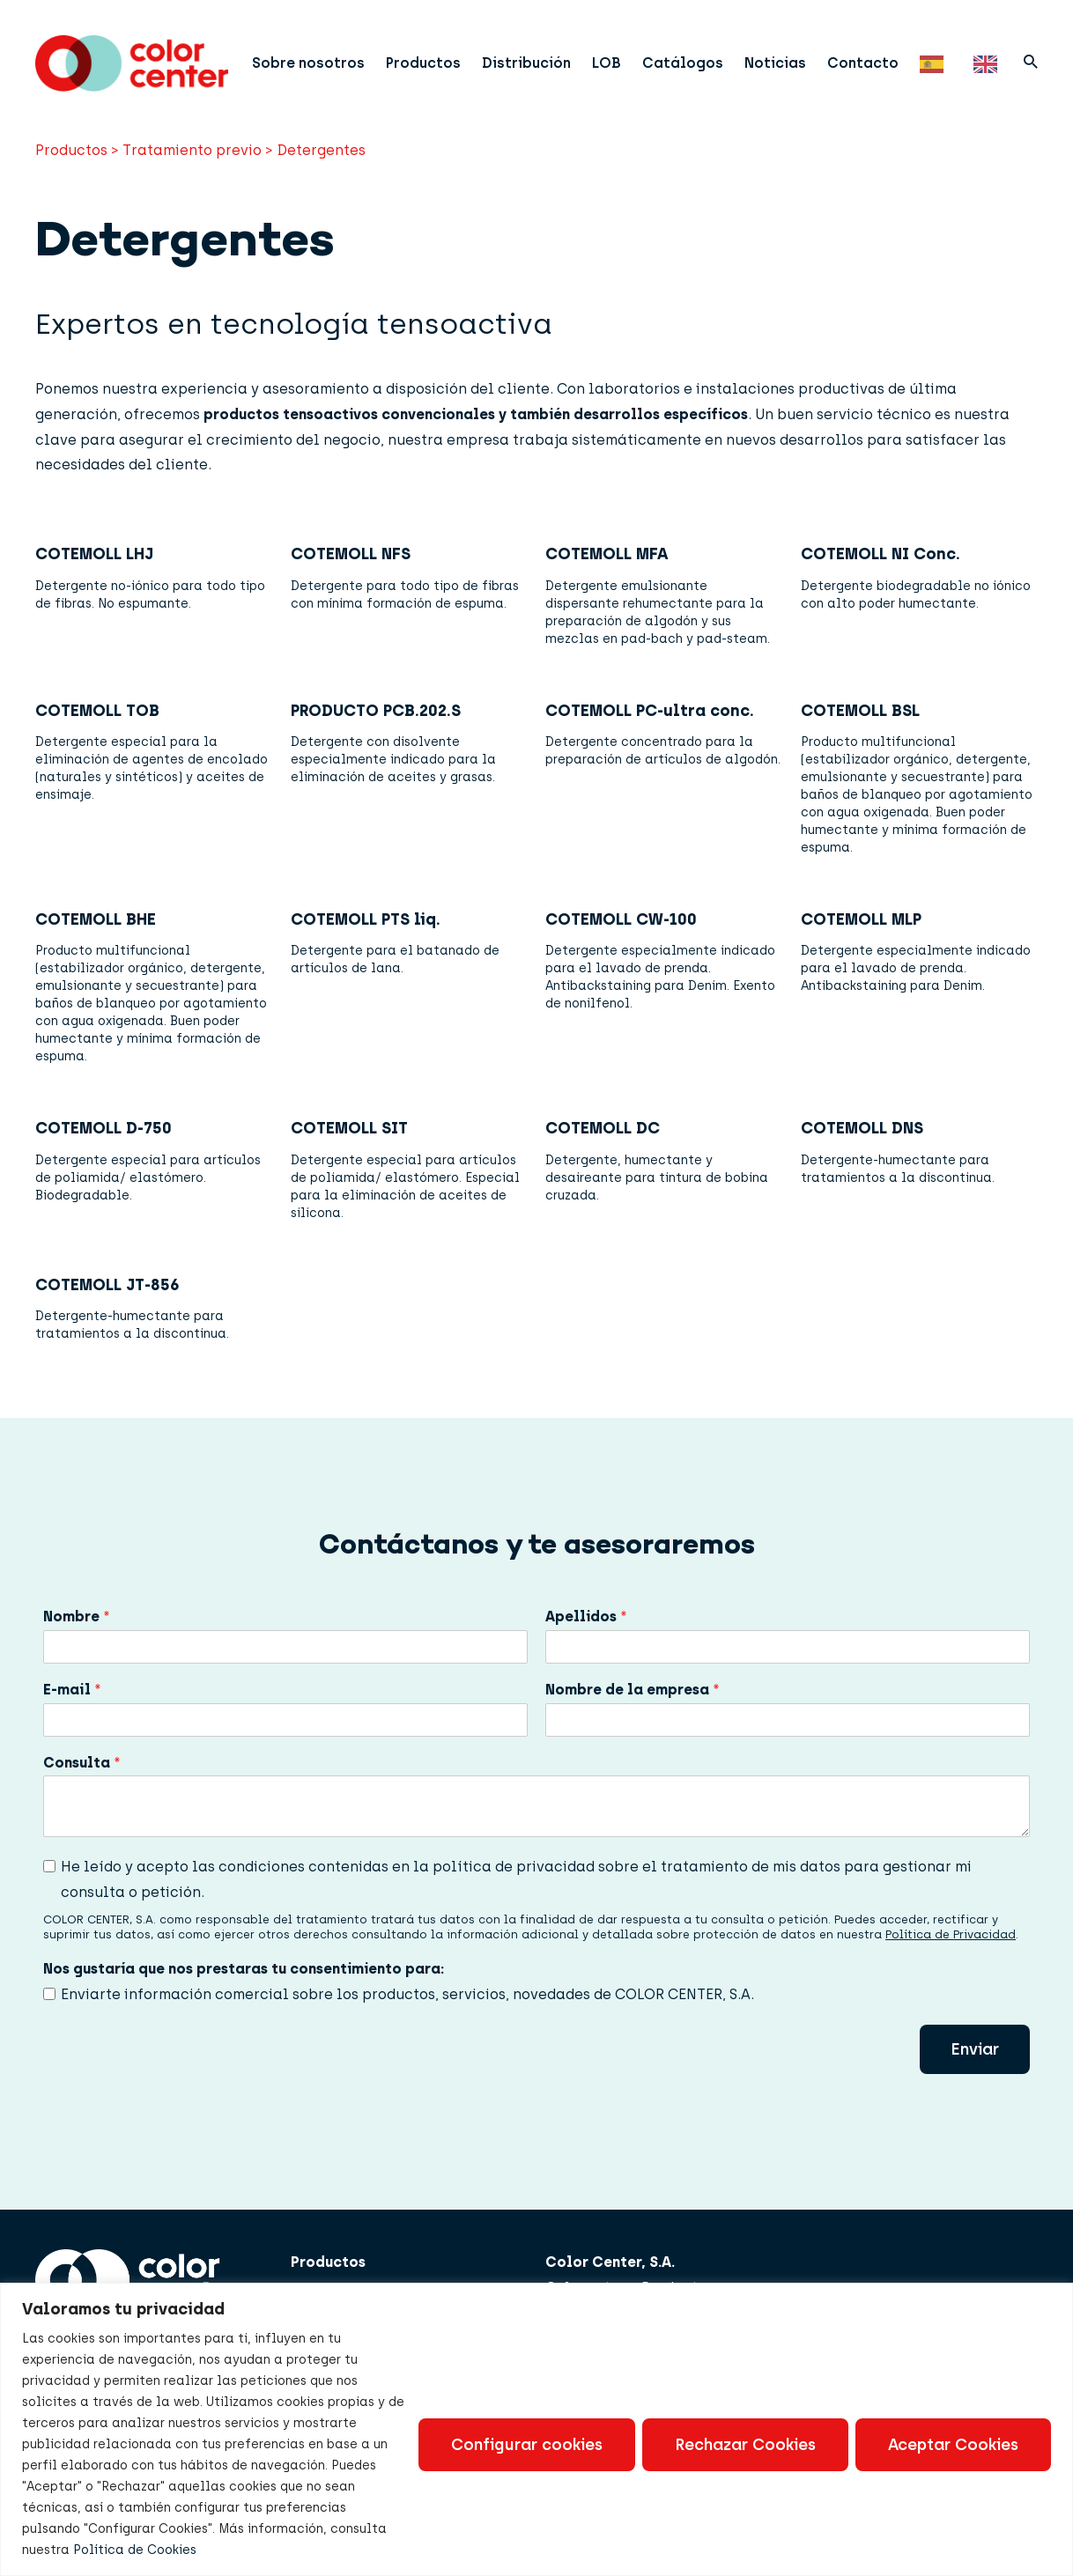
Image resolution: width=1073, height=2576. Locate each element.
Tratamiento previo (192, 165)
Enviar (975, 2064)
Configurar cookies (527, 2444)
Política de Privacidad (950, 1949)
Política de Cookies (134, 2550)
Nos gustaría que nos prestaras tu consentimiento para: (243, 1983)
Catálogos (691, 56)
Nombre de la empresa (632, 1704)
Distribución (535, 56)
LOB (615, 56)
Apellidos (586, 1631)
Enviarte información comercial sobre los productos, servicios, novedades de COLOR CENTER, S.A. (407, 2009)
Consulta (82, 1777)
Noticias (784, 56)
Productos (432, 56)
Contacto (871, 56)
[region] (536, 2429)
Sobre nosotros (317, 56)
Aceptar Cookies (953, 2444)
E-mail (72, 1704)
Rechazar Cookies (745, 2444)
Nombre (76, 1631)
